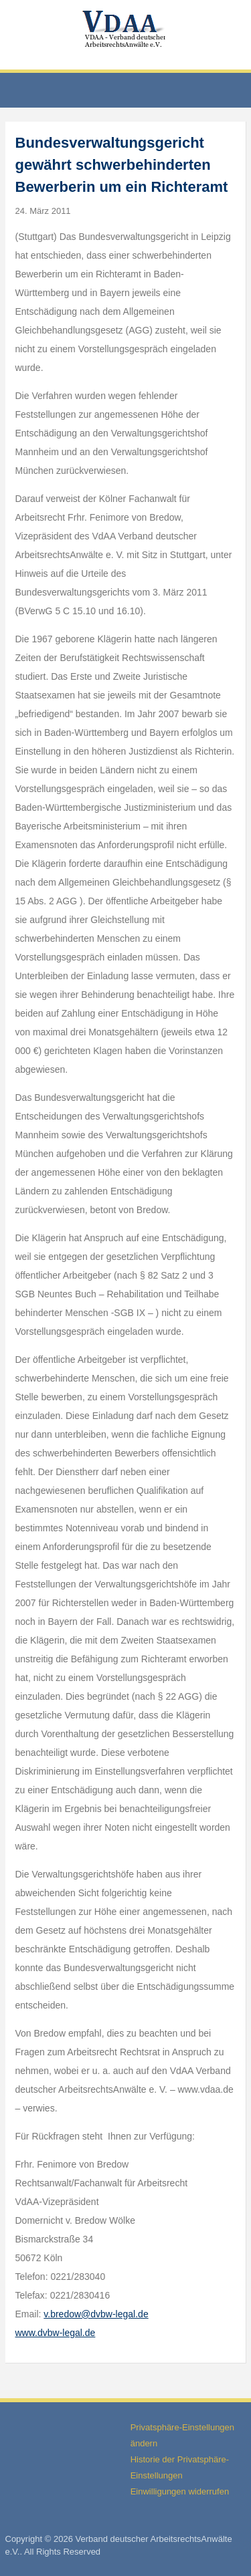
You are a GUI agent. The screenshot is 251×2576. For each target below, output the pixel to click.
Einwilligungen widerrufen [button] (180, 2491)
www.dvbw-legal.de (55, 2332)
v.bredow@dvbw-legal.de (96, 2314)
